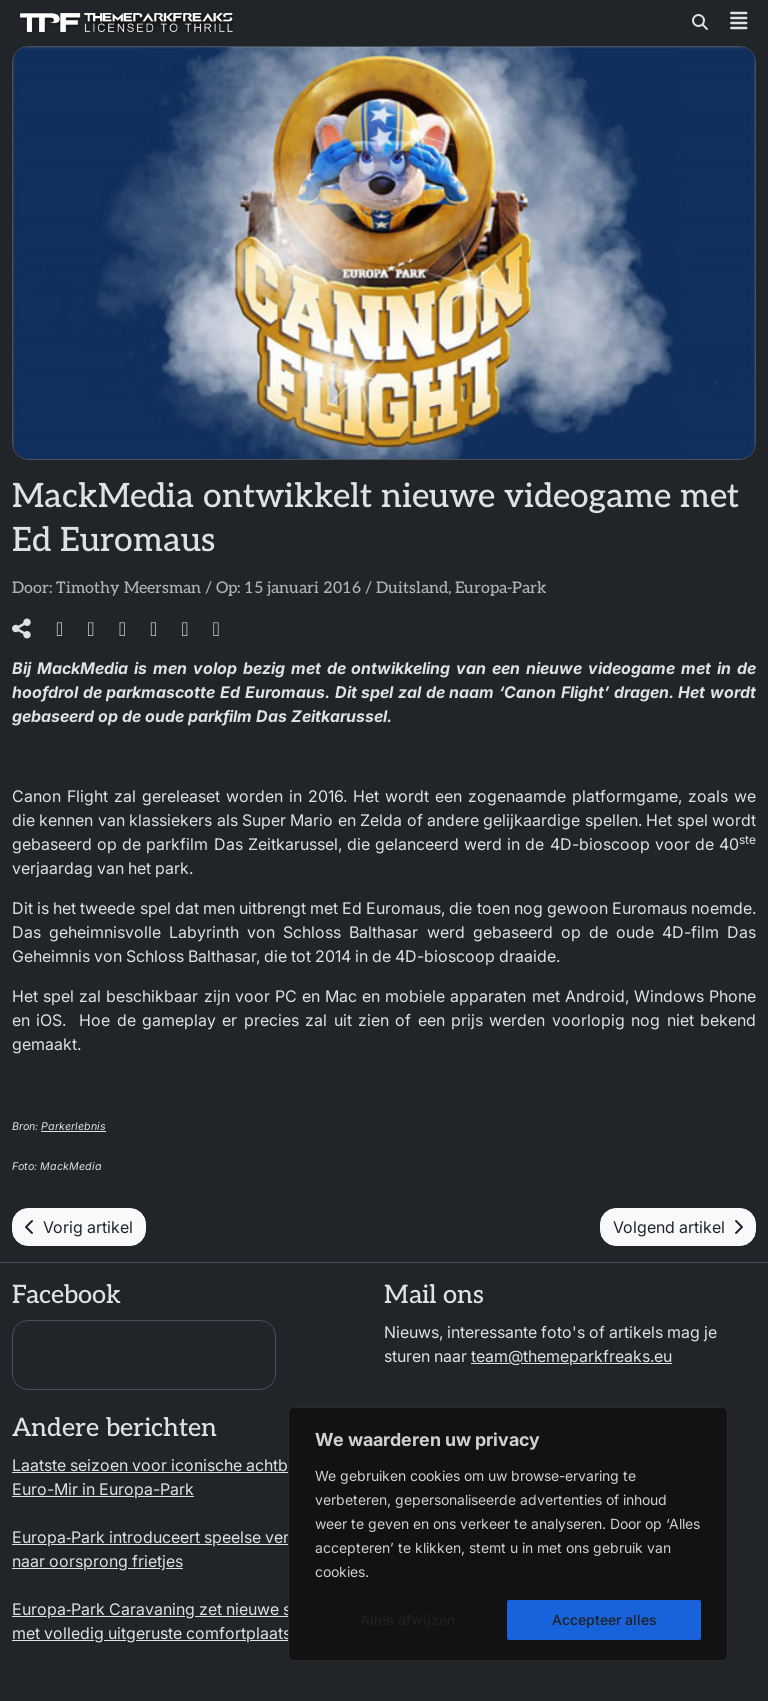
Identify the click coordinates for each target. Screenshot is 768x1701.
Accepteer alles (604, 1619)
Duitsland (412, 588)
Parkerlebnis (73, 1126)
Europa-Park (500, 588)
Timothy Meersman (128, 588)
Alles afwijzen (407, 1619)
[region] (508, 1534)
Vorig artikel (79, 1227)
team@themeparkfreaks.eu (571, 1356)
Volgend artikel (678, 1227)
